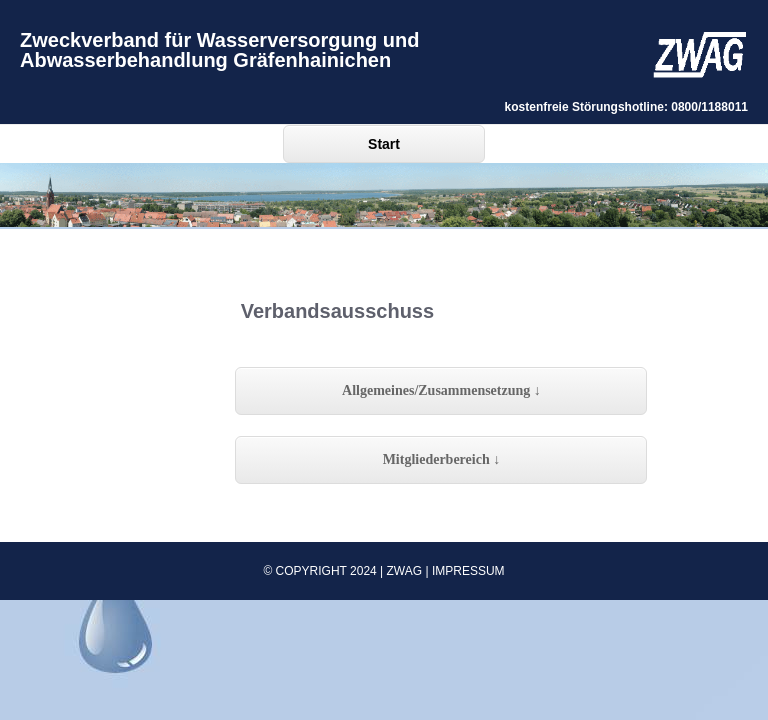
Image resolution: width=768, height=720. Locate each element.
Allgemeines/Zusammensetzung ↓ (441, 390)
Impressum (468, 571)
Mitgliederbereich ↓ (442, 459)
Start (384, 144)
